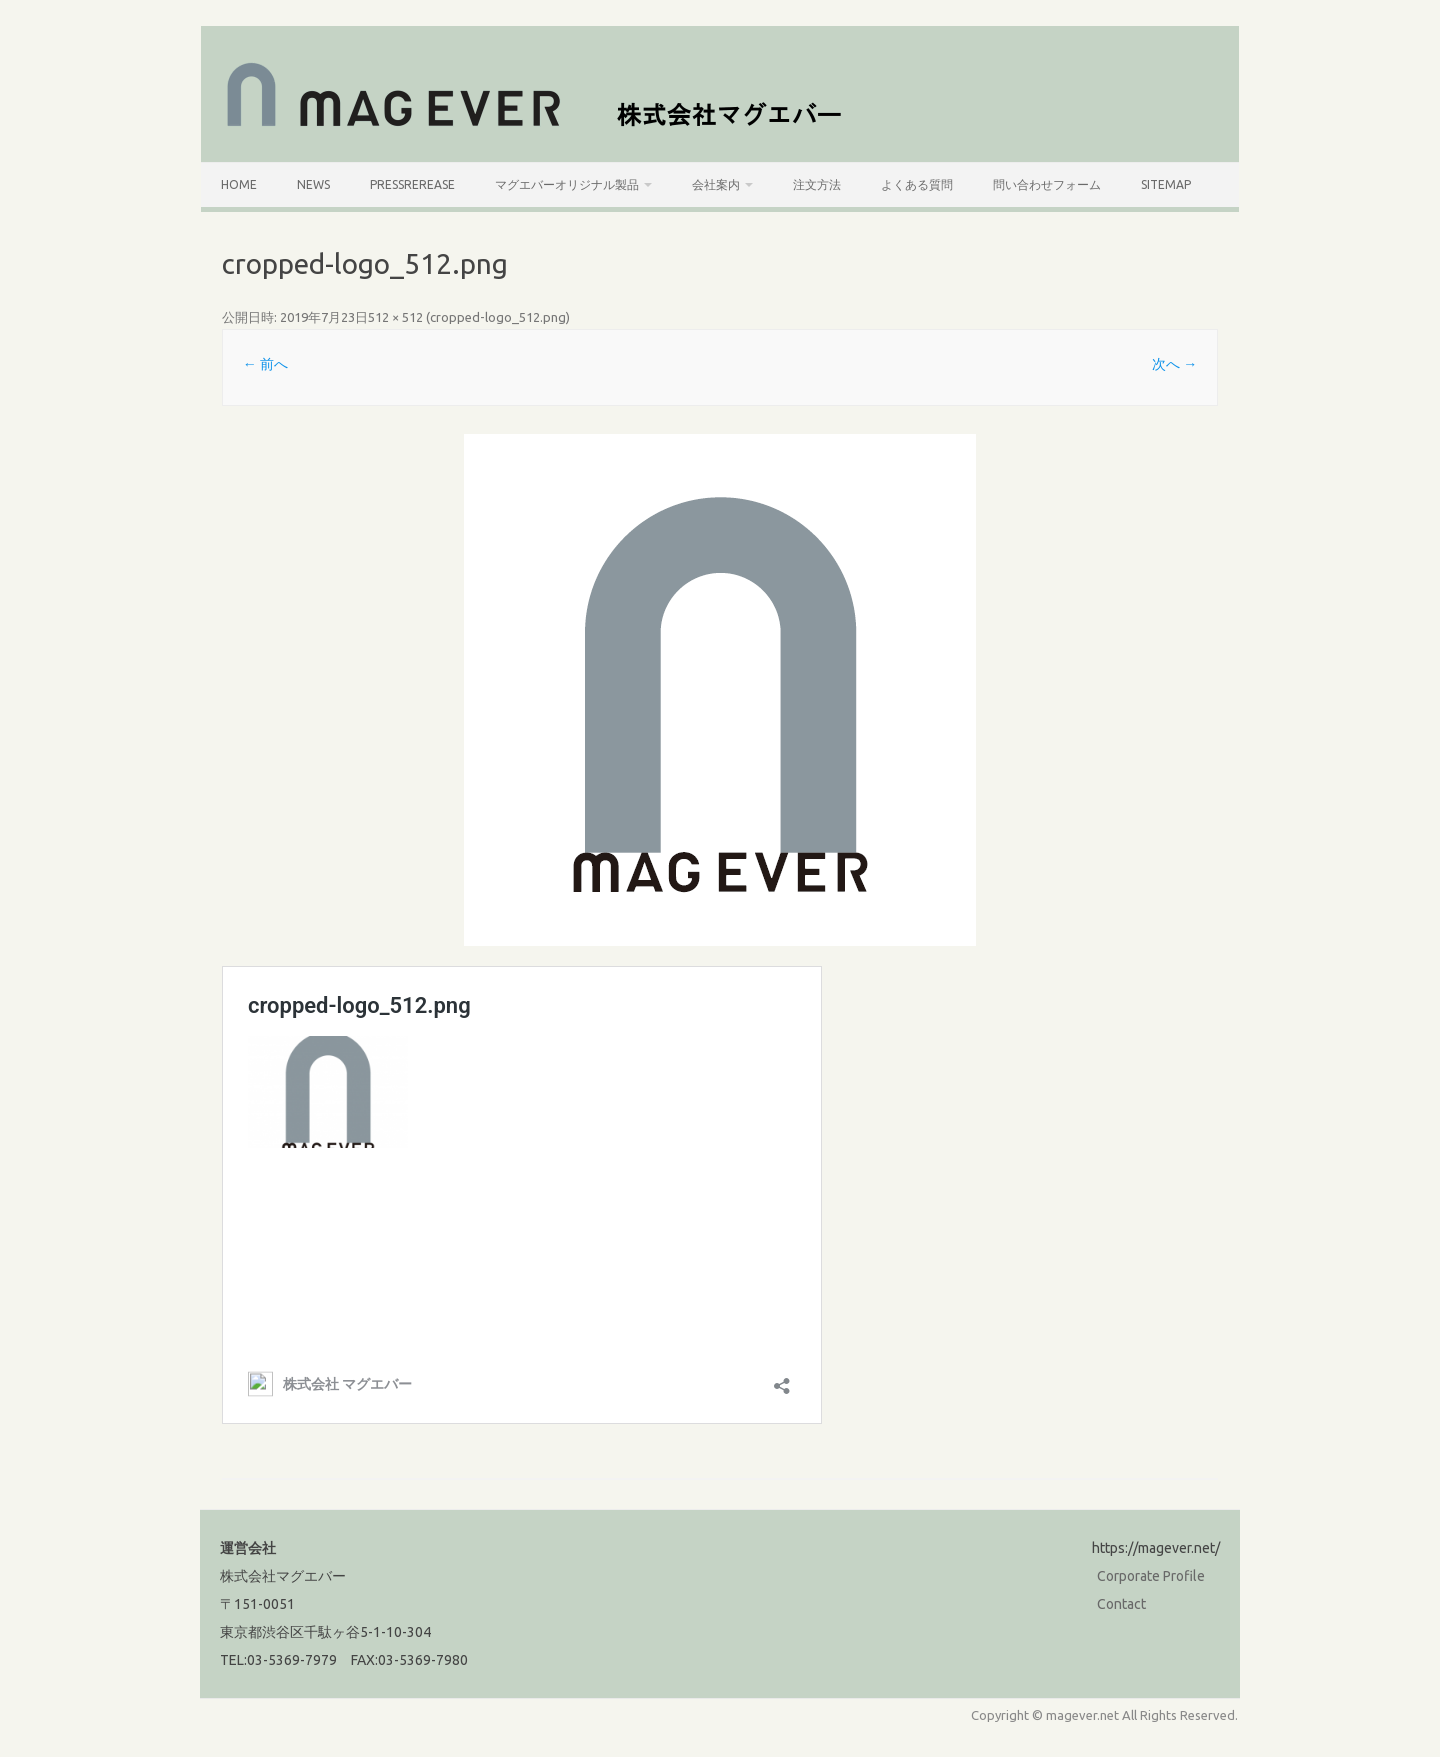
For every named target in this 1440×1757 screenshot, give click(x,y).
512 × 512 (395, 317)
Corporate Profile (1151, 1576)
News (313, 184)
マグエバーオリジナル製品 (567, 184)
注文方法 (817, 184)
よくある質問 (917, 184)
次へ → (1174, 364)
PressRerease (412, 184)
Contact (1121, 1604)
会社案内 (716, 184)
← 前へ (265, 364)
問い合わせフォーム (1047, 184)
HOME (239, 184)
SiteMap (1166, 184)
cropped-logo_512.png (498, 317)
